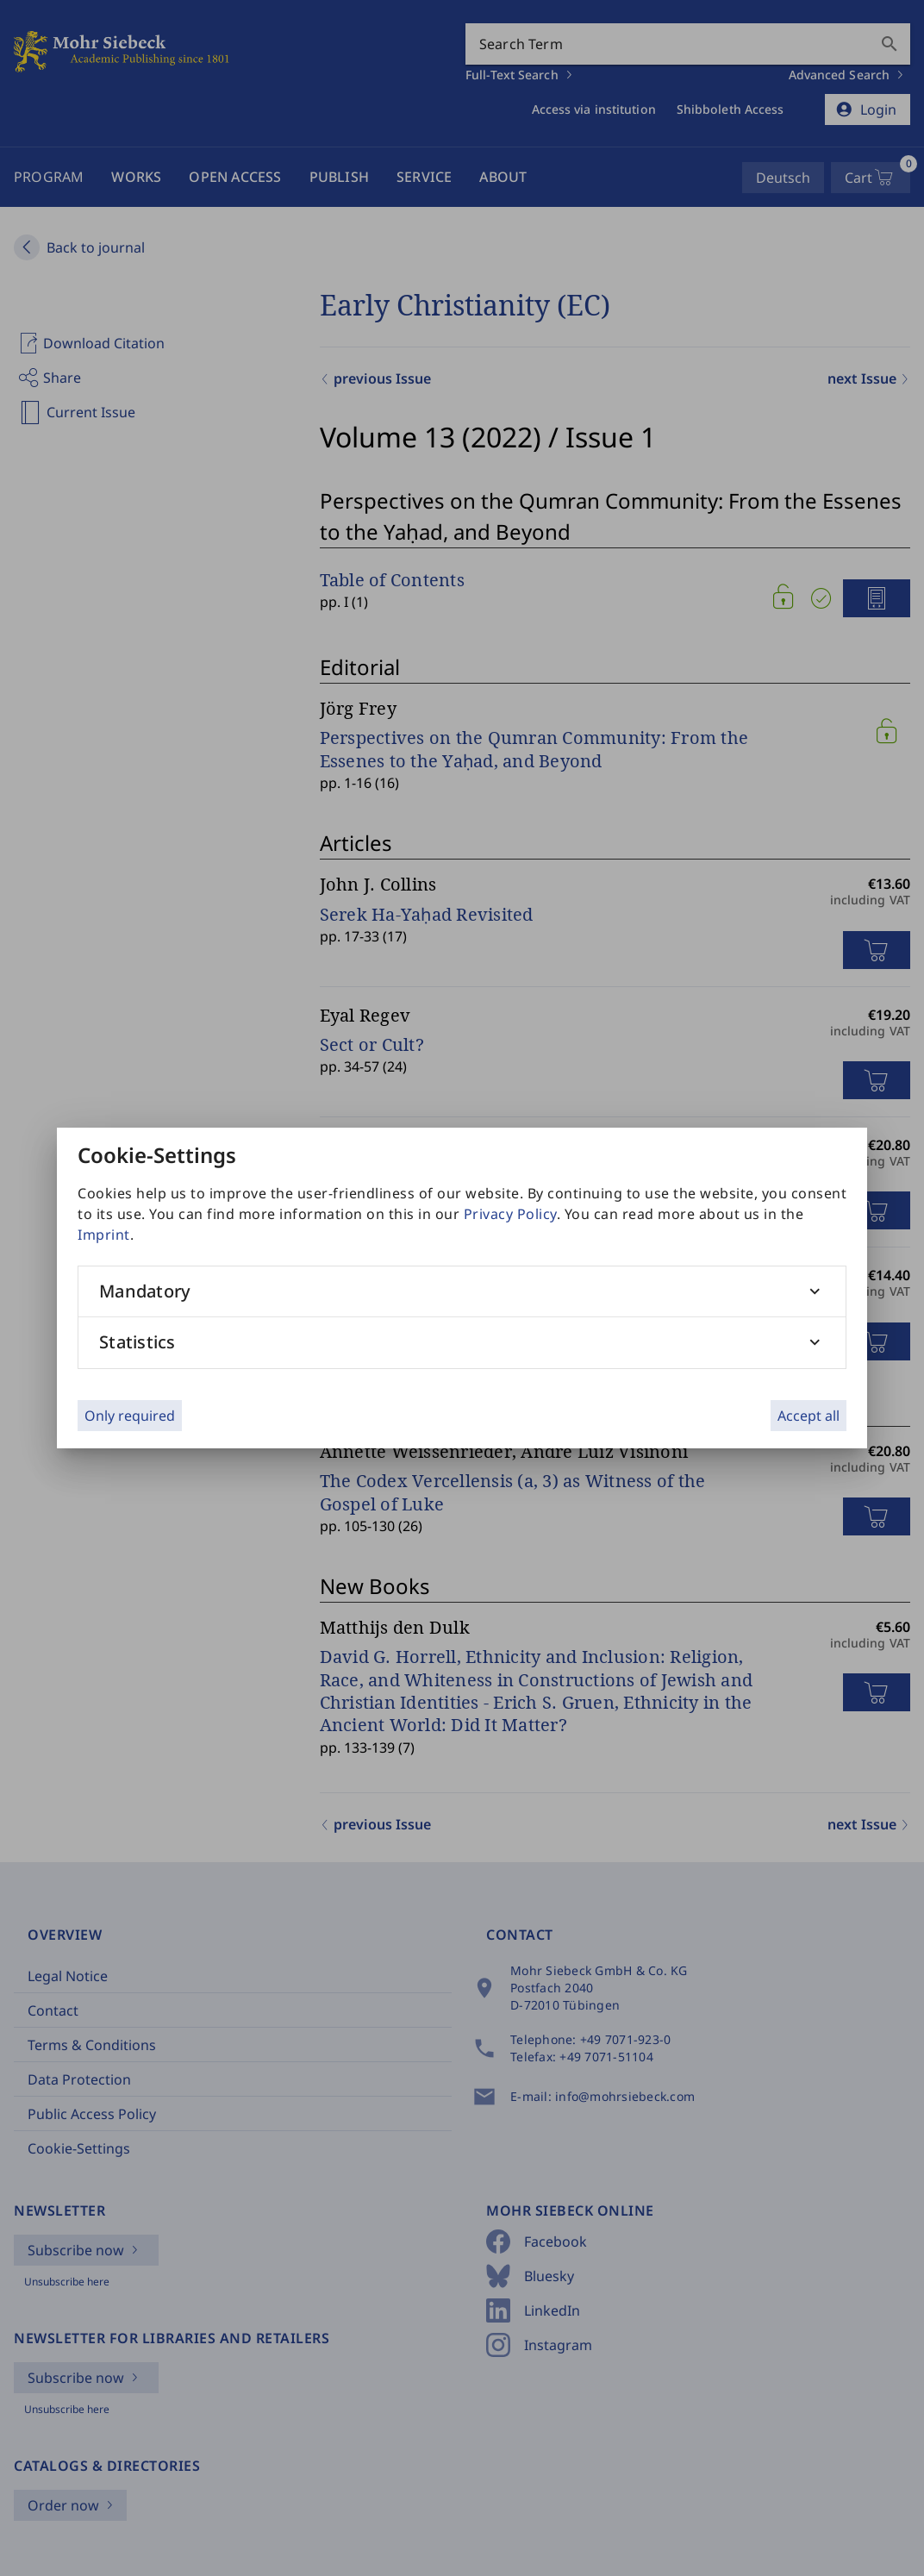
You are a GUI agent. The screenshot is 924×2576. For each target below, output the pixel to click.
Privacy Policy (510, 1213)
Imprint (104, 1234)
